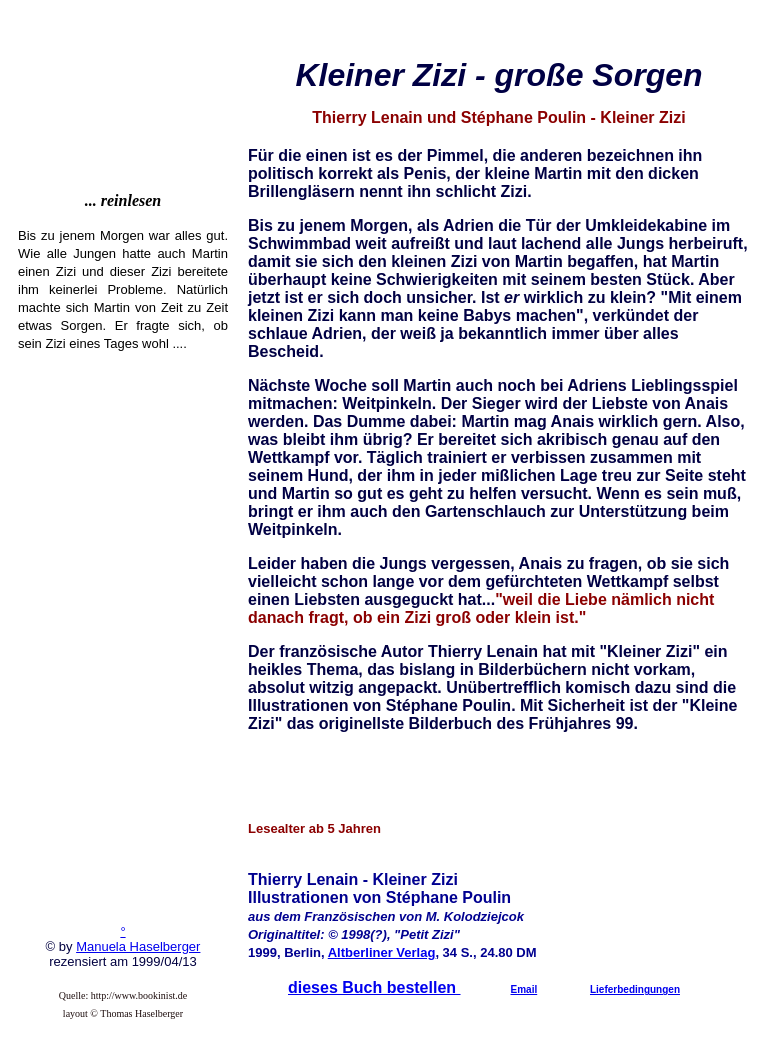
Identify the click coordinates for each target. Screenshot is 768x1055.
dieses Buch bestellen (374, 987)
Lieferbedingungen (635, 989)
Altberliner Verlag (382, 952)
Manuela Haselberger (138, 946)
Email (524, 989)
